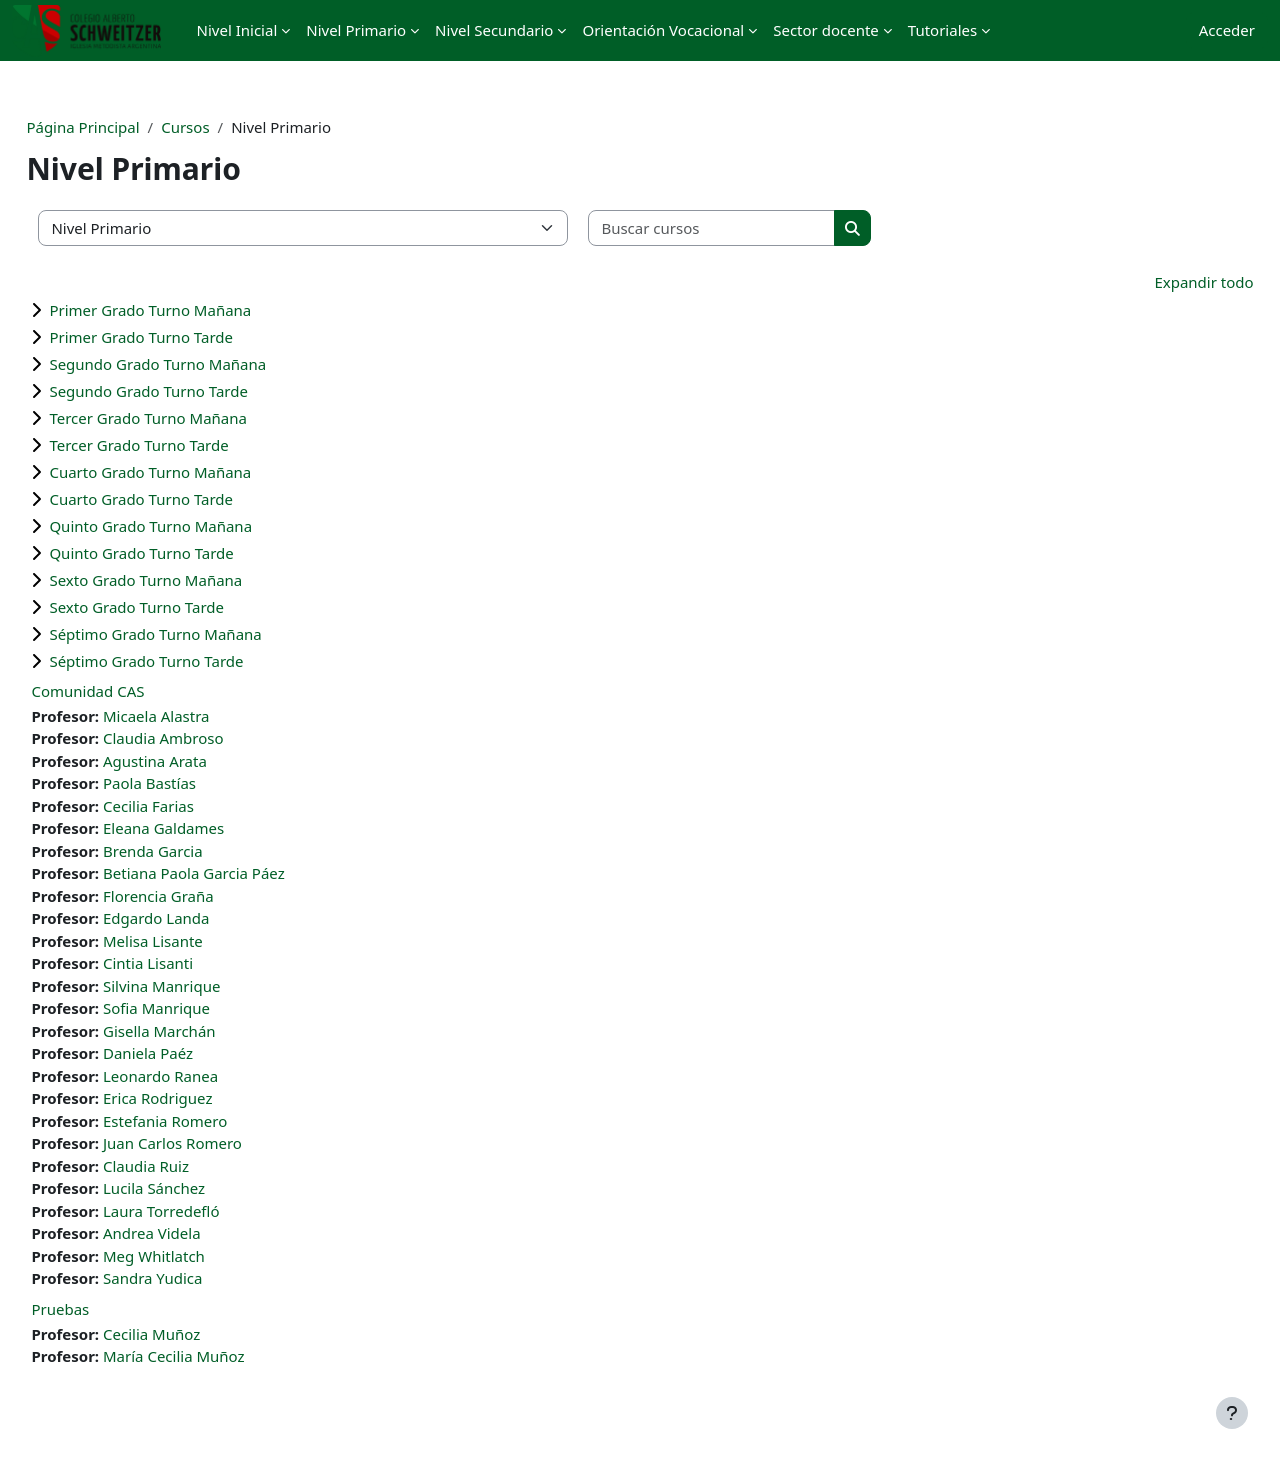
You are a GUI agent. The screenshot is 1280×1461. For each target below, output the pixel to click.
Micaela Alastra (201, 716)
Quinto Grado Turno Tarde (186, 553)
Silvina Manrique (206, 986)
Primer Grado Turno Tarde (186, 337)
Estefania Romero (210, 1121)
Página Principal (127, 127)
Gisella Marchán (204, 1031)
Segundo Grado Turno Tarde (193, 391)
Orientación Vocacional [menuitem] (663, 30)
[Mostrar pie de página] (1232, 1413)
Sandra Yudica (197, 1278)
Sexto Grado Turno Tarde (181, 607)
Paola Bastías (194, 783)
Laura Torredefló (206, 1211)
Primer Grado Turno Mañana (195, 310)
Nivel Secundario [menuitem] (494, 30)
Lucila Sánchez (199, 1188)
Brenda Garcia (198, 851)
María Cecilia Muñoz (219, 1356)
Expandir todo (1159, 282)
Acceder (1227, 30)
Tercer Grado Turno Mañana (193, 418)
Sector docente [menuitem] (826, 30)
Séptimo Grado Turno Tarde (191, 661)
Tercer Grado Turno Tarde (183, 445)
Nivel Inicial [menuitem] (237, 30)
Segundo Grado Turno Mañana (202, 364)
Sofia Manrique (201, 1008)
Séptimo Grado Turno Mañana (200, 634)
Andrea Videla (197, 1233)
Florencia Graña (203, 896)
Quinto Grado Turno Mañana (195, 526)
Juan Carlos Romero (217, 1143)
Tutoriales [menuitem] (942, 30)
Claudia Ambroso (208, 738)
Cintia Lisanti (193, 963)
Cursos (230, 127)
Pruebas (105, 1309)
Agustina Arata (200, 761)
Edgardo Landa (201, 918)
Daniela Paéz (193, 1053)
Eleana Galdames (208, 828)
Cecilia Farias (193, 806)
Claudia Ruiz (191, 1166)
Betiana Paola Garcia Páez (239, 873)
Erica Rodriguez (202, 1098)
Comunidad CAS (132, 691)
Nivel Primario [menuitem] (356, 30)
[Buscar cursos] (757, 228)
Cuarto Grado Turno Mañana (195, 472)
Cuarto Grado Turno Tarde (186, 499)
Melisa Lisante (198, 941)
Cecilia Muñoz (196, 1334)
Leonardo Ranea (205, 1076)
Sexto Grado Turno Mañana (190, 580)
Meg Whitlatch (199, 1256)
